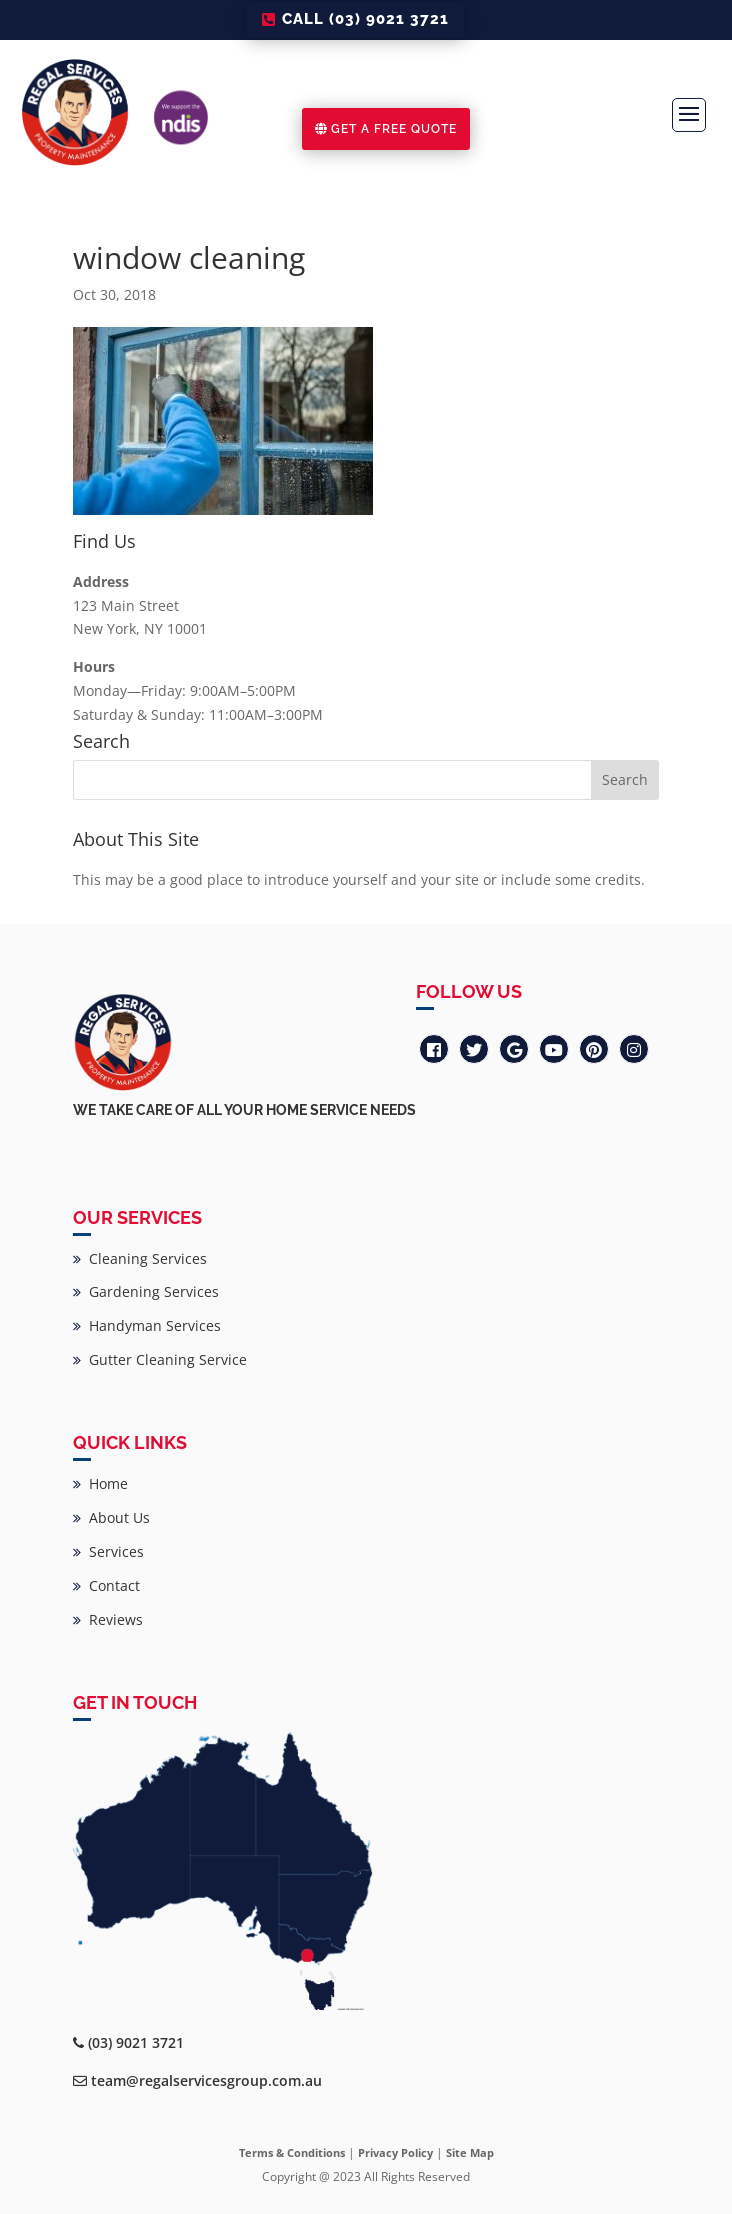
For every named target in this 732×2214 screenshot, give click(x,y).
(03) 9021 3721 (136, 2042)
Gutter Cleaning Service (160, 1359)
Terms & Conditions (292, 2152)
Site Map (470, 2152)
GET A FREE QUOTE (394, 129)
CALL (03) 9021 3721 (365, 19)
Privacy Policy (395, 2152)
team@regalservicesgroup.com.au (206, 2080)
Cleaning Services (140, 1258)
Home (100, 1483)
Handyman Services (147, 1325)
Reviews (108, 1619)
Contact (106, 1585)
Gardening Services (146, 1291)
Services (108, 1551)
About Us (111, 1517)
